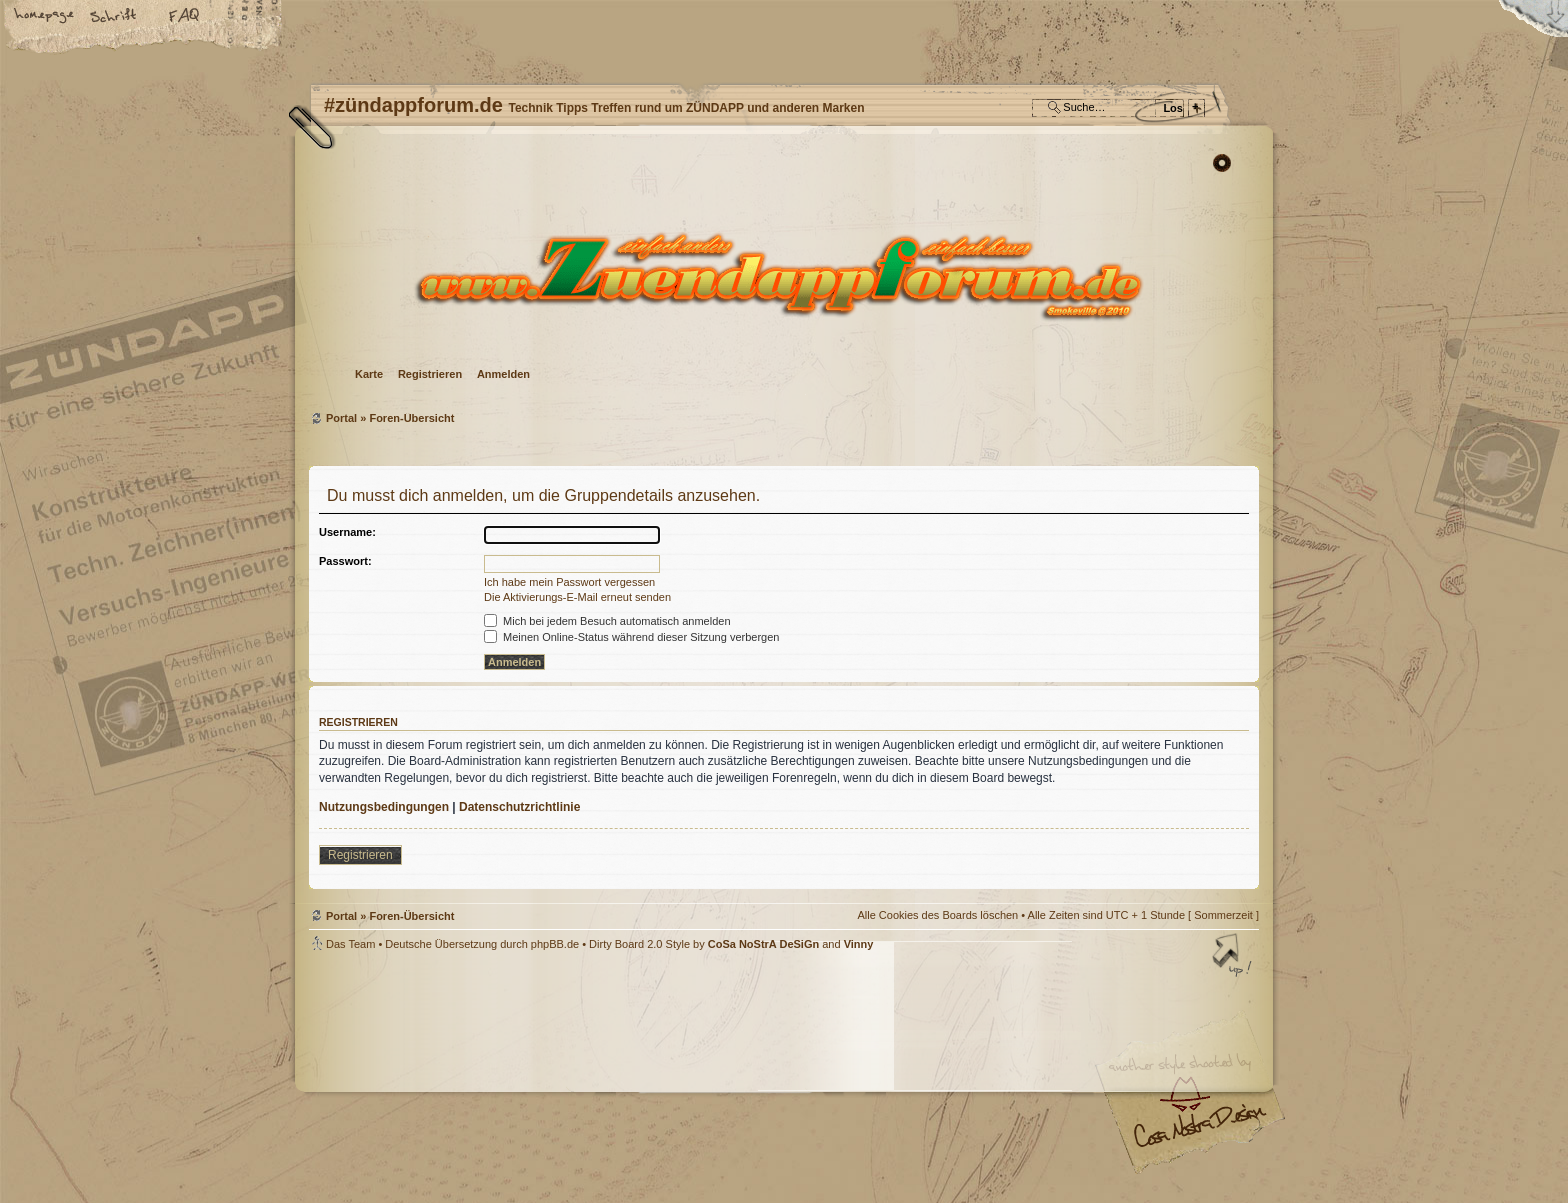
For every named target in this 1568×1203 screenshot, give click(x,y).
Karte (369, 374)
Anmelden (503, 374)
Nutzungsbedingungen (384, 807)
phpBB (534, 1077)
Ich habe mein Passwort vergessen (569, 582)
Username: (347, 532)
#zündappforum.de (624, 1079)
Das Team (350, 944)
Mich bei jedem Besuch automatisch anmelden (607, 621)
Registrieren (430, 374)
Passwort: (345, 561)
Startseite (45, 17)
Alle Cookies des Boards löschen (937, 915)
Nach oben (1234, 957)
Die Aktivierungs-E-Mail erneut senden (577, 597)
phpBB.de (555, 944)
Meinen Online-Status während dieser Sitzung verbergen (631, 637)
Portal (341, 418)
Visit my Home (1199, 1133)
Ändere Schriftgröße (115, 17)
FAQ (185, 17)
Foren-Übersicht (781, 275)
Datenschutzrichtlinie (519, 807)
